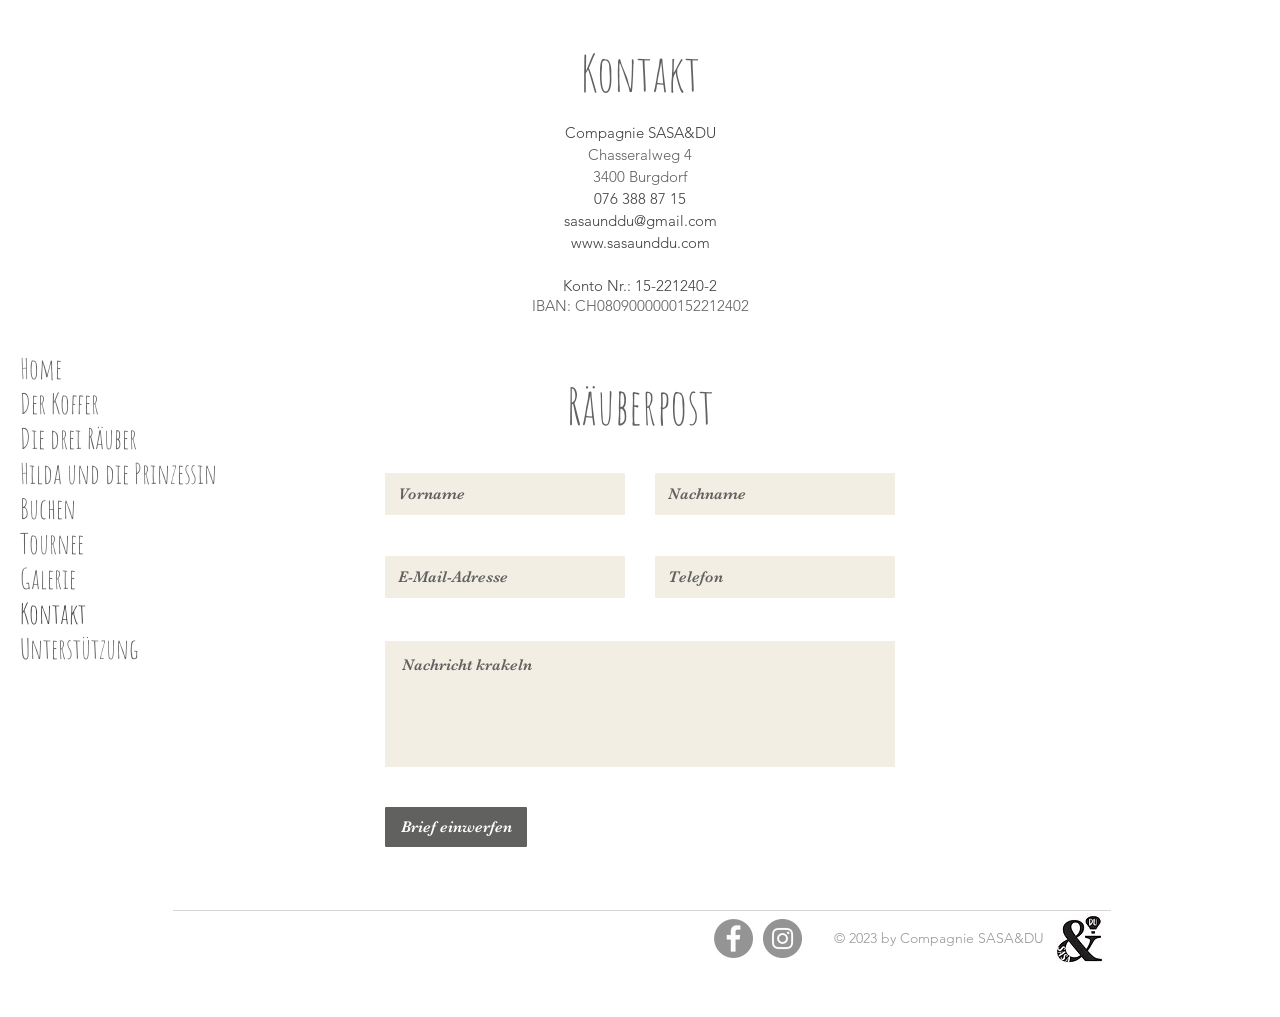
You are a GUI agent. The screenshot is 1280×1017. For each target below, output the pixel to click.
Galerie (48, 578)
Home (41, 368)
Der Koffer (59, 403)
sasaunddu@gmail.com (640, 220)
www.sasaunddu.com (640, 242)
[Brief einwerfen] (456, 827)
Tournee (52, 543)
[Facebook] (733, 938)
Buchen (48, 508)
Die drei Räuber (78, 438)
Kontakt (53, 613)
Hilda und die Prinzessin (118, 473)
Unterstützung (79, 648)
